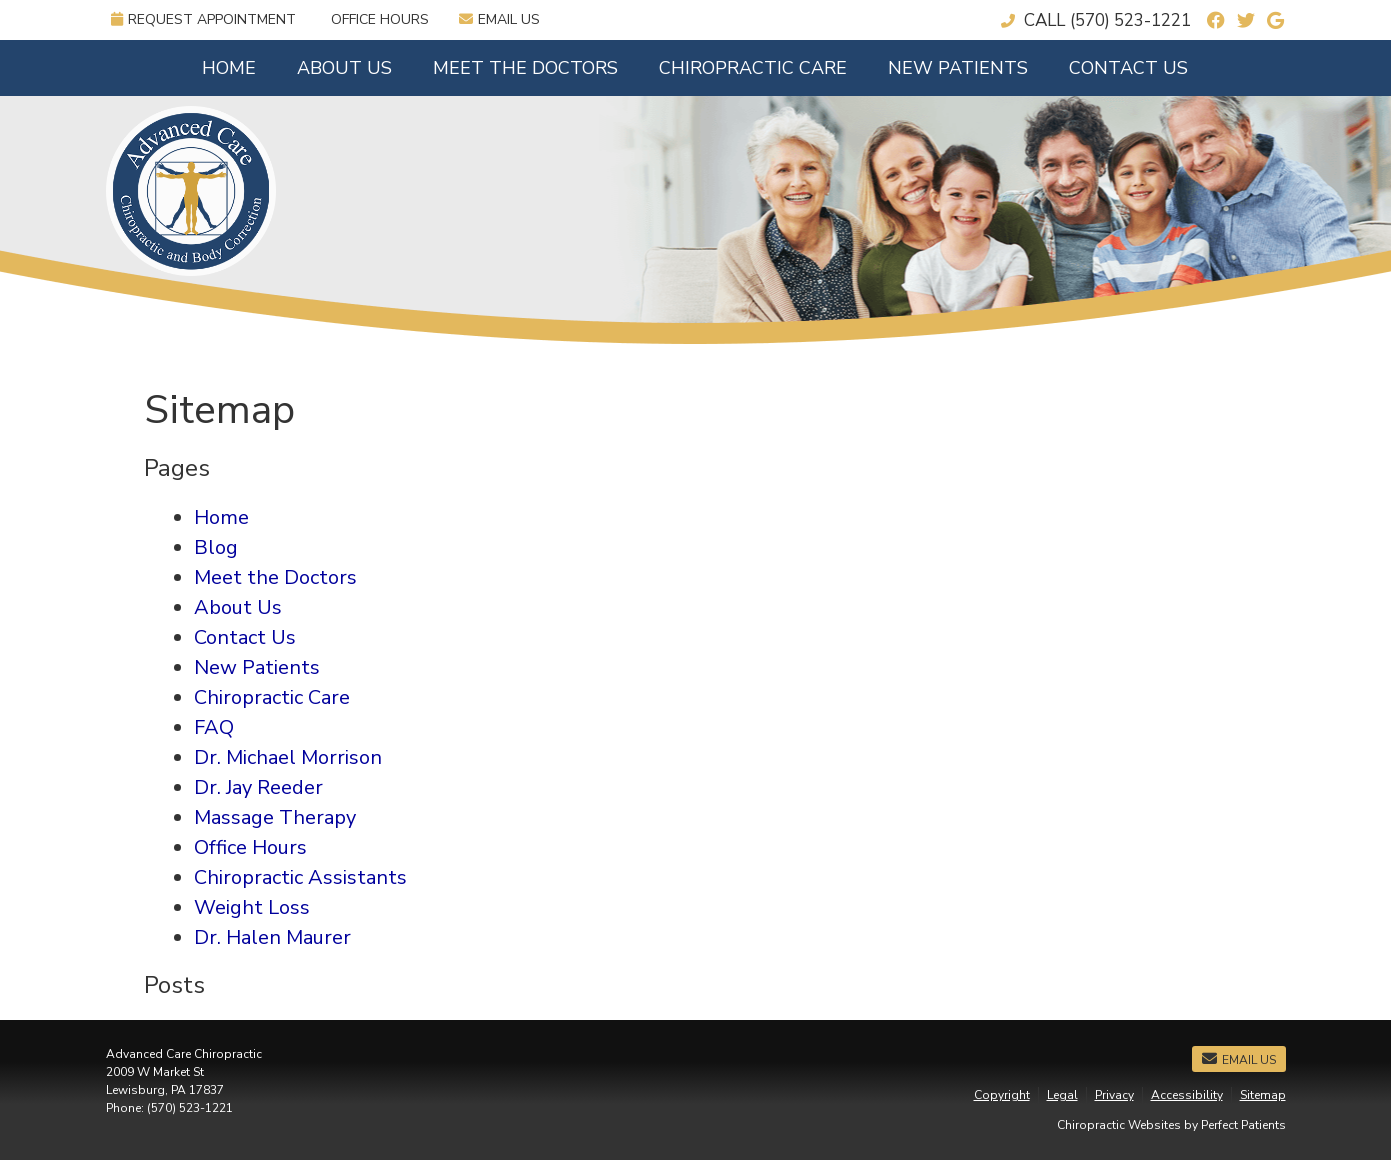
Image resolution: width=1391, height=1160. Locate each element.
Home (229, 68)
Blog (216, 547)
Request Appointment (203, 19)
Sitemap (1263, 1095)
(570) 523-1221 (1130, 20)
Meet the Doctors (525, 68)
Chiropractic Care (753, 68)
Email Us (499, 19)
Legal (1062, 1095)
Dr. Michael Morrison (288, 757)
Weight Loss (252, 907)
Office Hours (380, 19)
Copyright (1002, 1095)
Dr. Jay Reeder (258, 787)
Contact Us (1128, 68)
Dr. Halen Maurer (272, 937)
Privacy (1114, 1095)
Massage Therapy (275, 817)
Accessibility (1187, 1095)
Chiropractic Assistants (300, 877)
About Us (344, 68)
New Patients (958, 68)
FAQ (214, 727)
